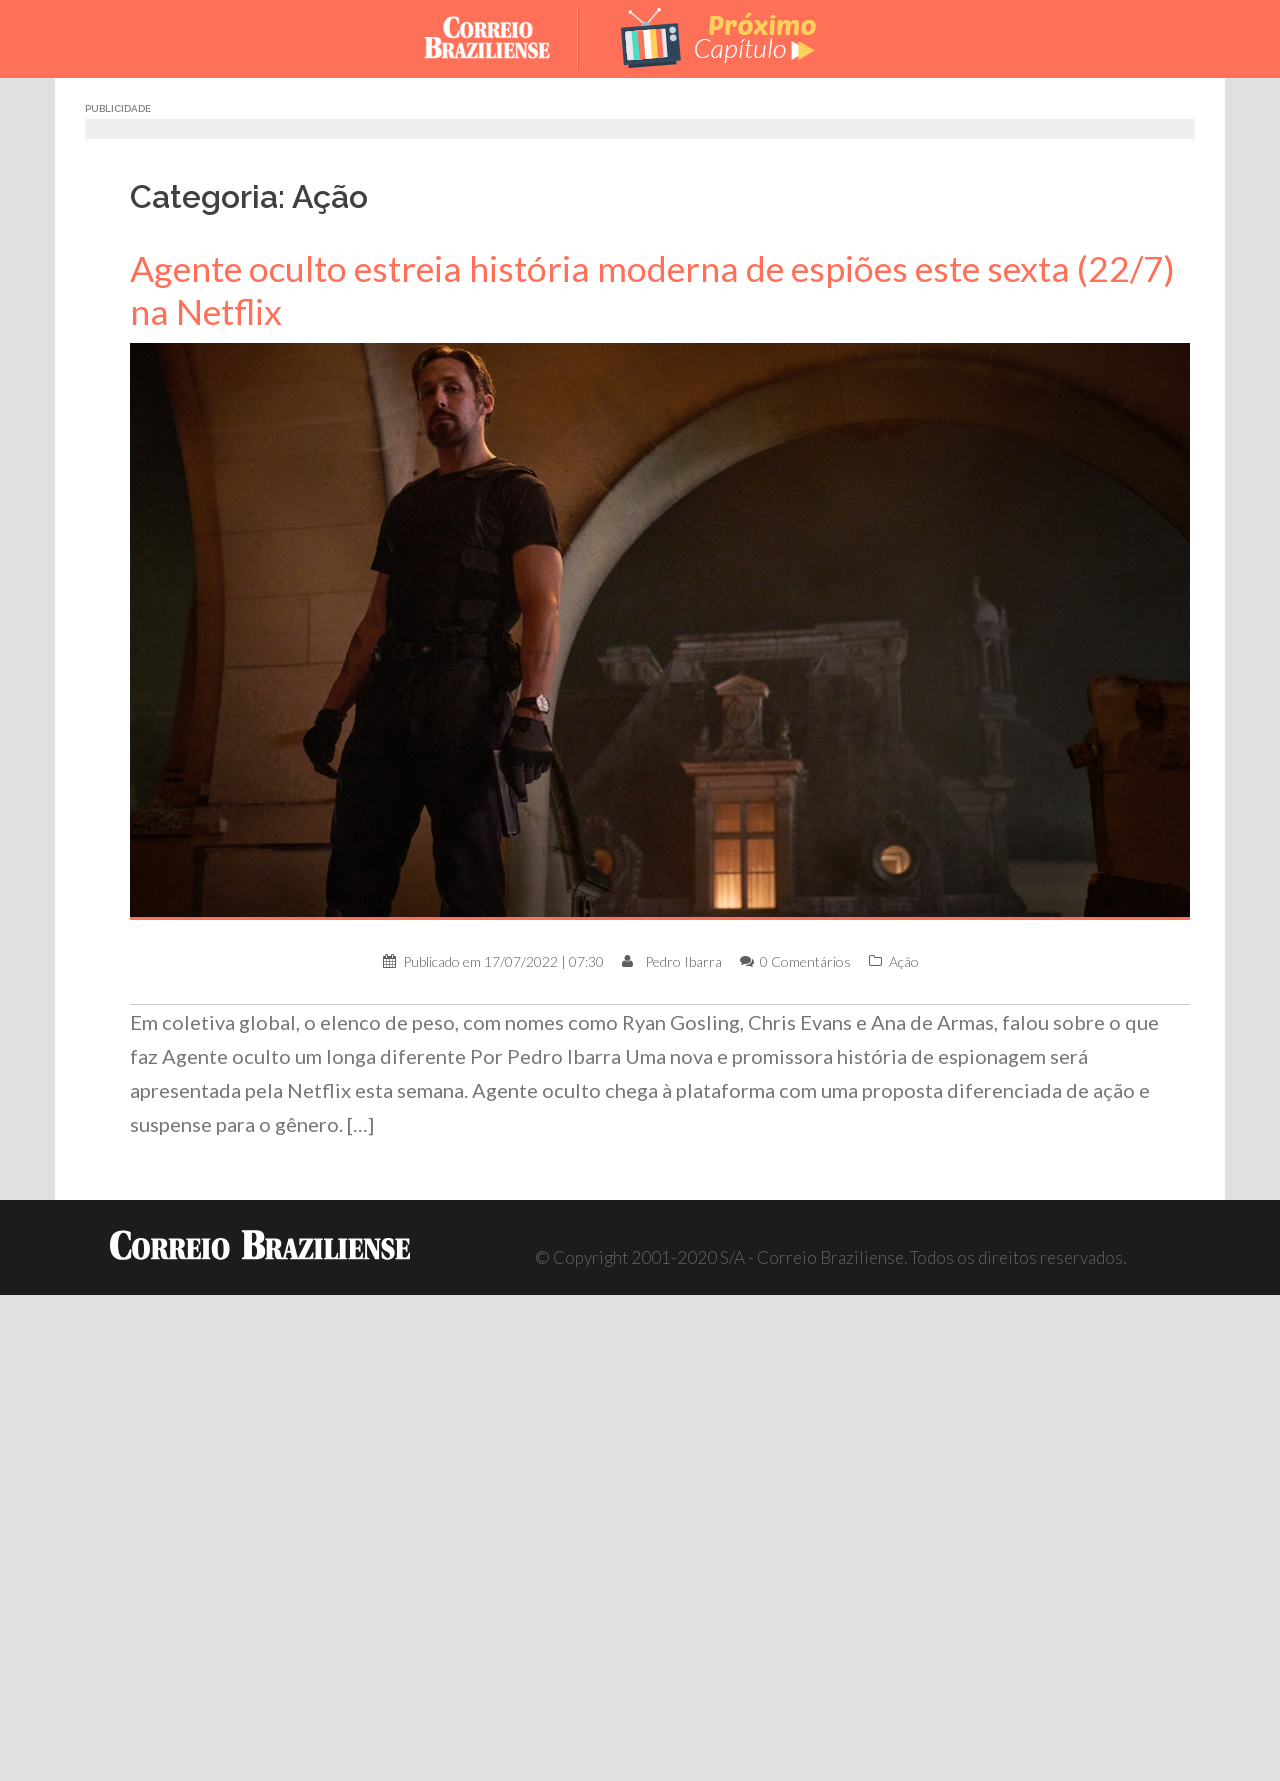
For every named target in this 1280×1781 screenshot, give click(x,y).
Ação (904, 961)
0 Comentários (805, 961)
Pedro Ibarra (683, 961)
